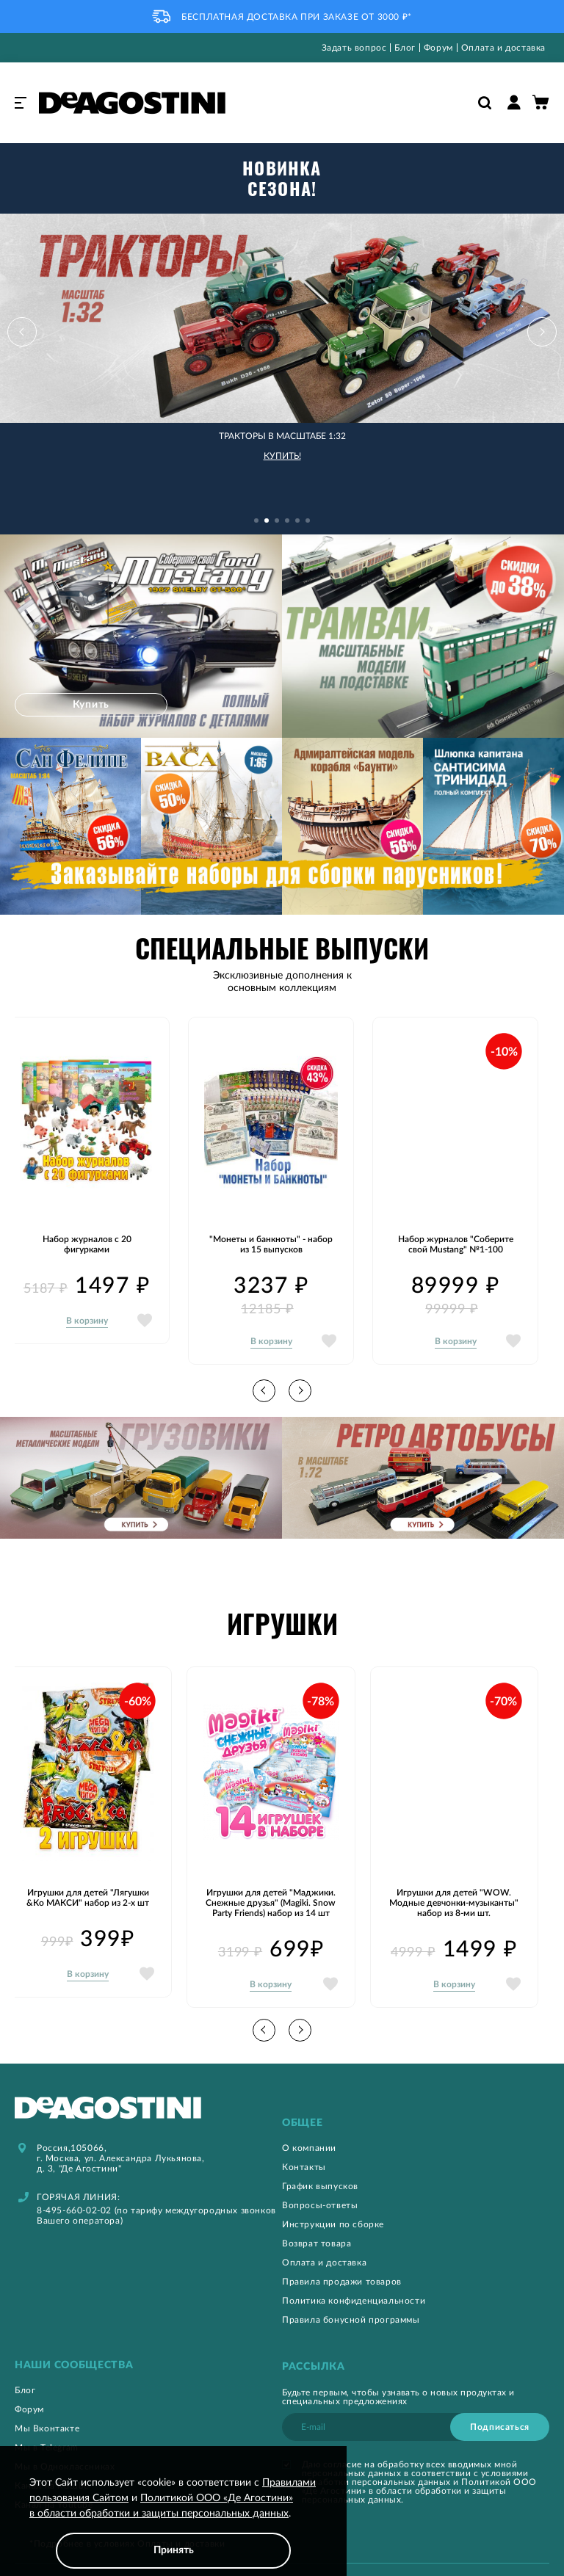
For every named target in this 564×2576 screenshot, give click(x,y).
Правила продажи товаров (342, 2247)
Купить (95, 670)
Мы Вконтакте (47, 2394)
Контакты (304, 2132)
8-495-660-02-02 (74, 2176)
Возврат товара (316, 2209)
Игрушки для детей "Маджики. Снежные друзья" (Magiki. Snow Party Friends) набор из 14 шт (271, 1868)
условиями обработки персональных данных (415, 2443)
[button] (527, 317)
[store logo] (132, 102)
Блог (404, 47)
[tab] (415, 2089)
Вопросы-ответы (320, 2170)
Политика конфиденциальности (353, 2266)
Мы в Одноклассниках (65, 2432)
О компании (309, 2113)
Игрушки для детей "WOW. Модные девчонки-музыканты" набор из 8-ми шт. (453, 1868)
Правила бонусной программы (351, 2285)
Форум (438, 47)
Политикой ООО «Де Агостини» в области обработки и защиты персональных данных (419, 2456)
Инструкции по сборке (333, 2189)
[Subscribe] (499, 2392)
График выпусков (320, 2151)
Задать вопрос (354, 47)
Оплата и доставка (503, 47)
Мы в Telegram (47, 2413)
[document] (173, 2522)
